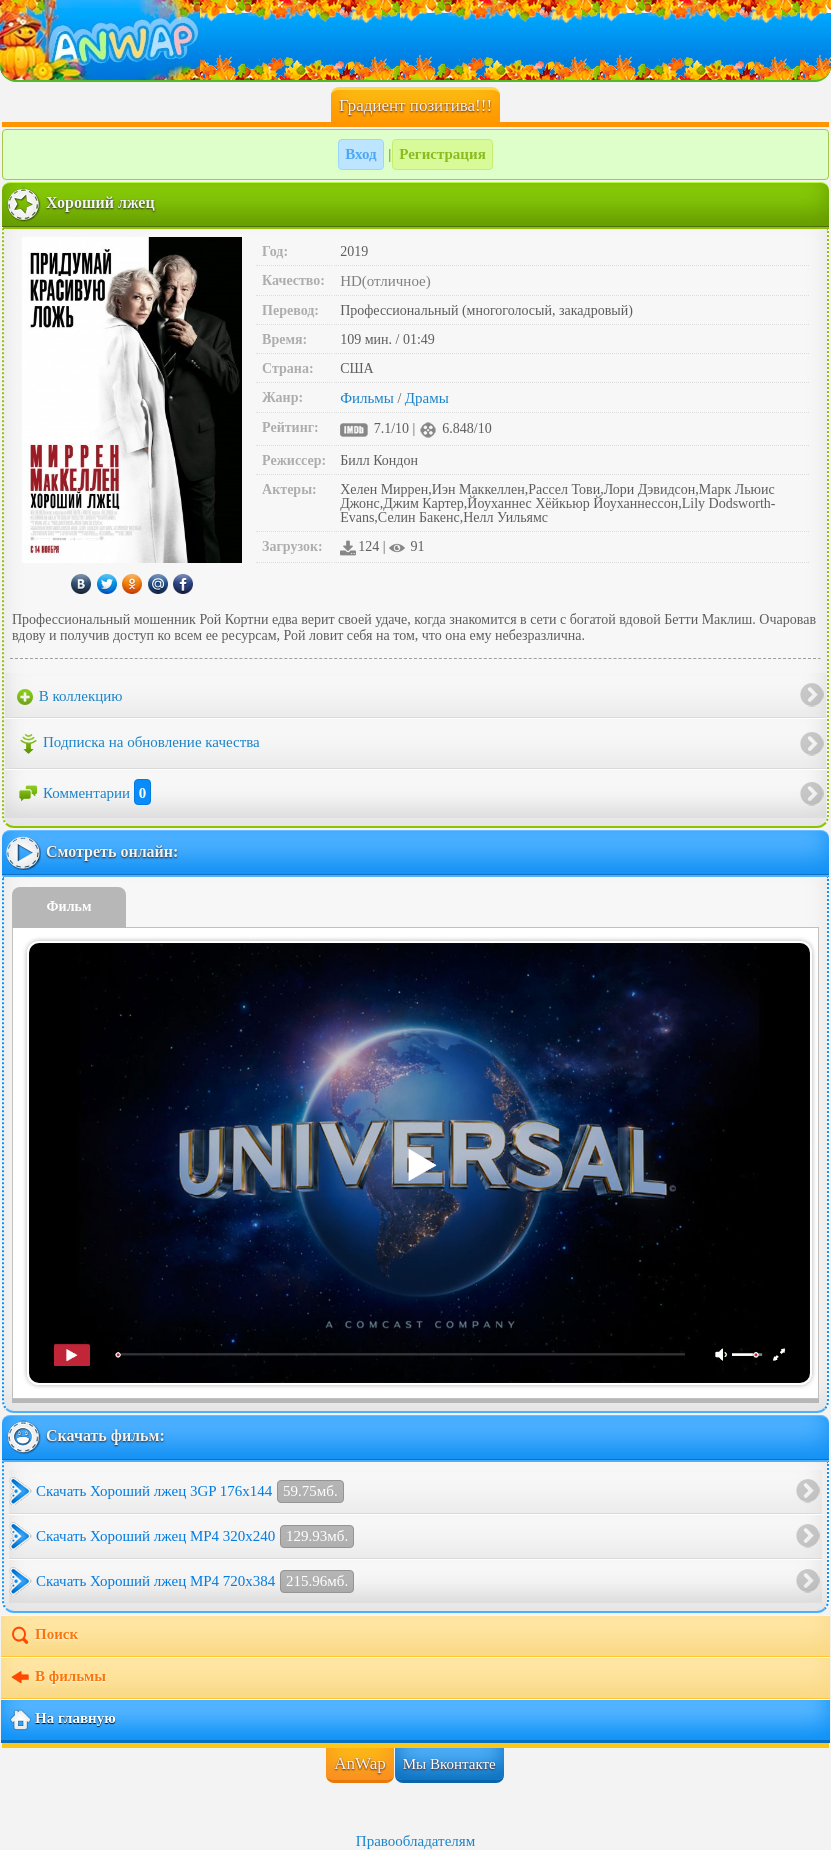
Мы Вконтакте (449, 1764)
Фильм (69, 906)
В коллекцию (70, 697)
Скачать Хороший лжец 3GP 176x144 (190, 1491)
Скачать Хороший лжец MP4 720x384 (195, 1581)
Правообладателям (415, 1841)
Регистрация (442, 154)
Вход (360, 154)
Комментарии (84, 793)
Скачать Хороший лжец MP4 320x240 (195, 1536)
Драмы (427, 398)
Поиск (43, 1636)
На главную (62, 1720)
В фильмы (57, 1678)
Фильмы (367, 398)
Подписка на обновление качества (138, 744)
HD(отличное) (385, 281)
